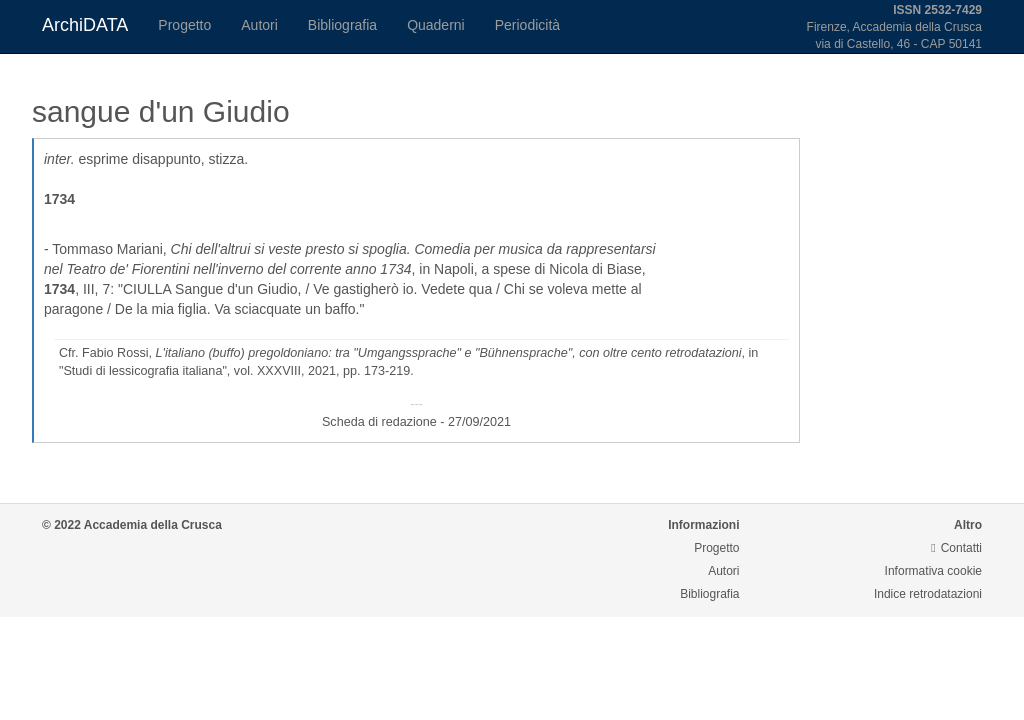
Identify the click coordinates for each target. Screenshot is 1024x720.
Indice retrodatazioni (928, 594)
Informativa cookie (933, 571)
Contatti (956, 548)
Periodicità (527, 25)
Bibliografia (342, 25)
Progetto (184, 25)
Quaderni (436, 25)
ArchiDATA (85, 25)
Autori (259, 25)
